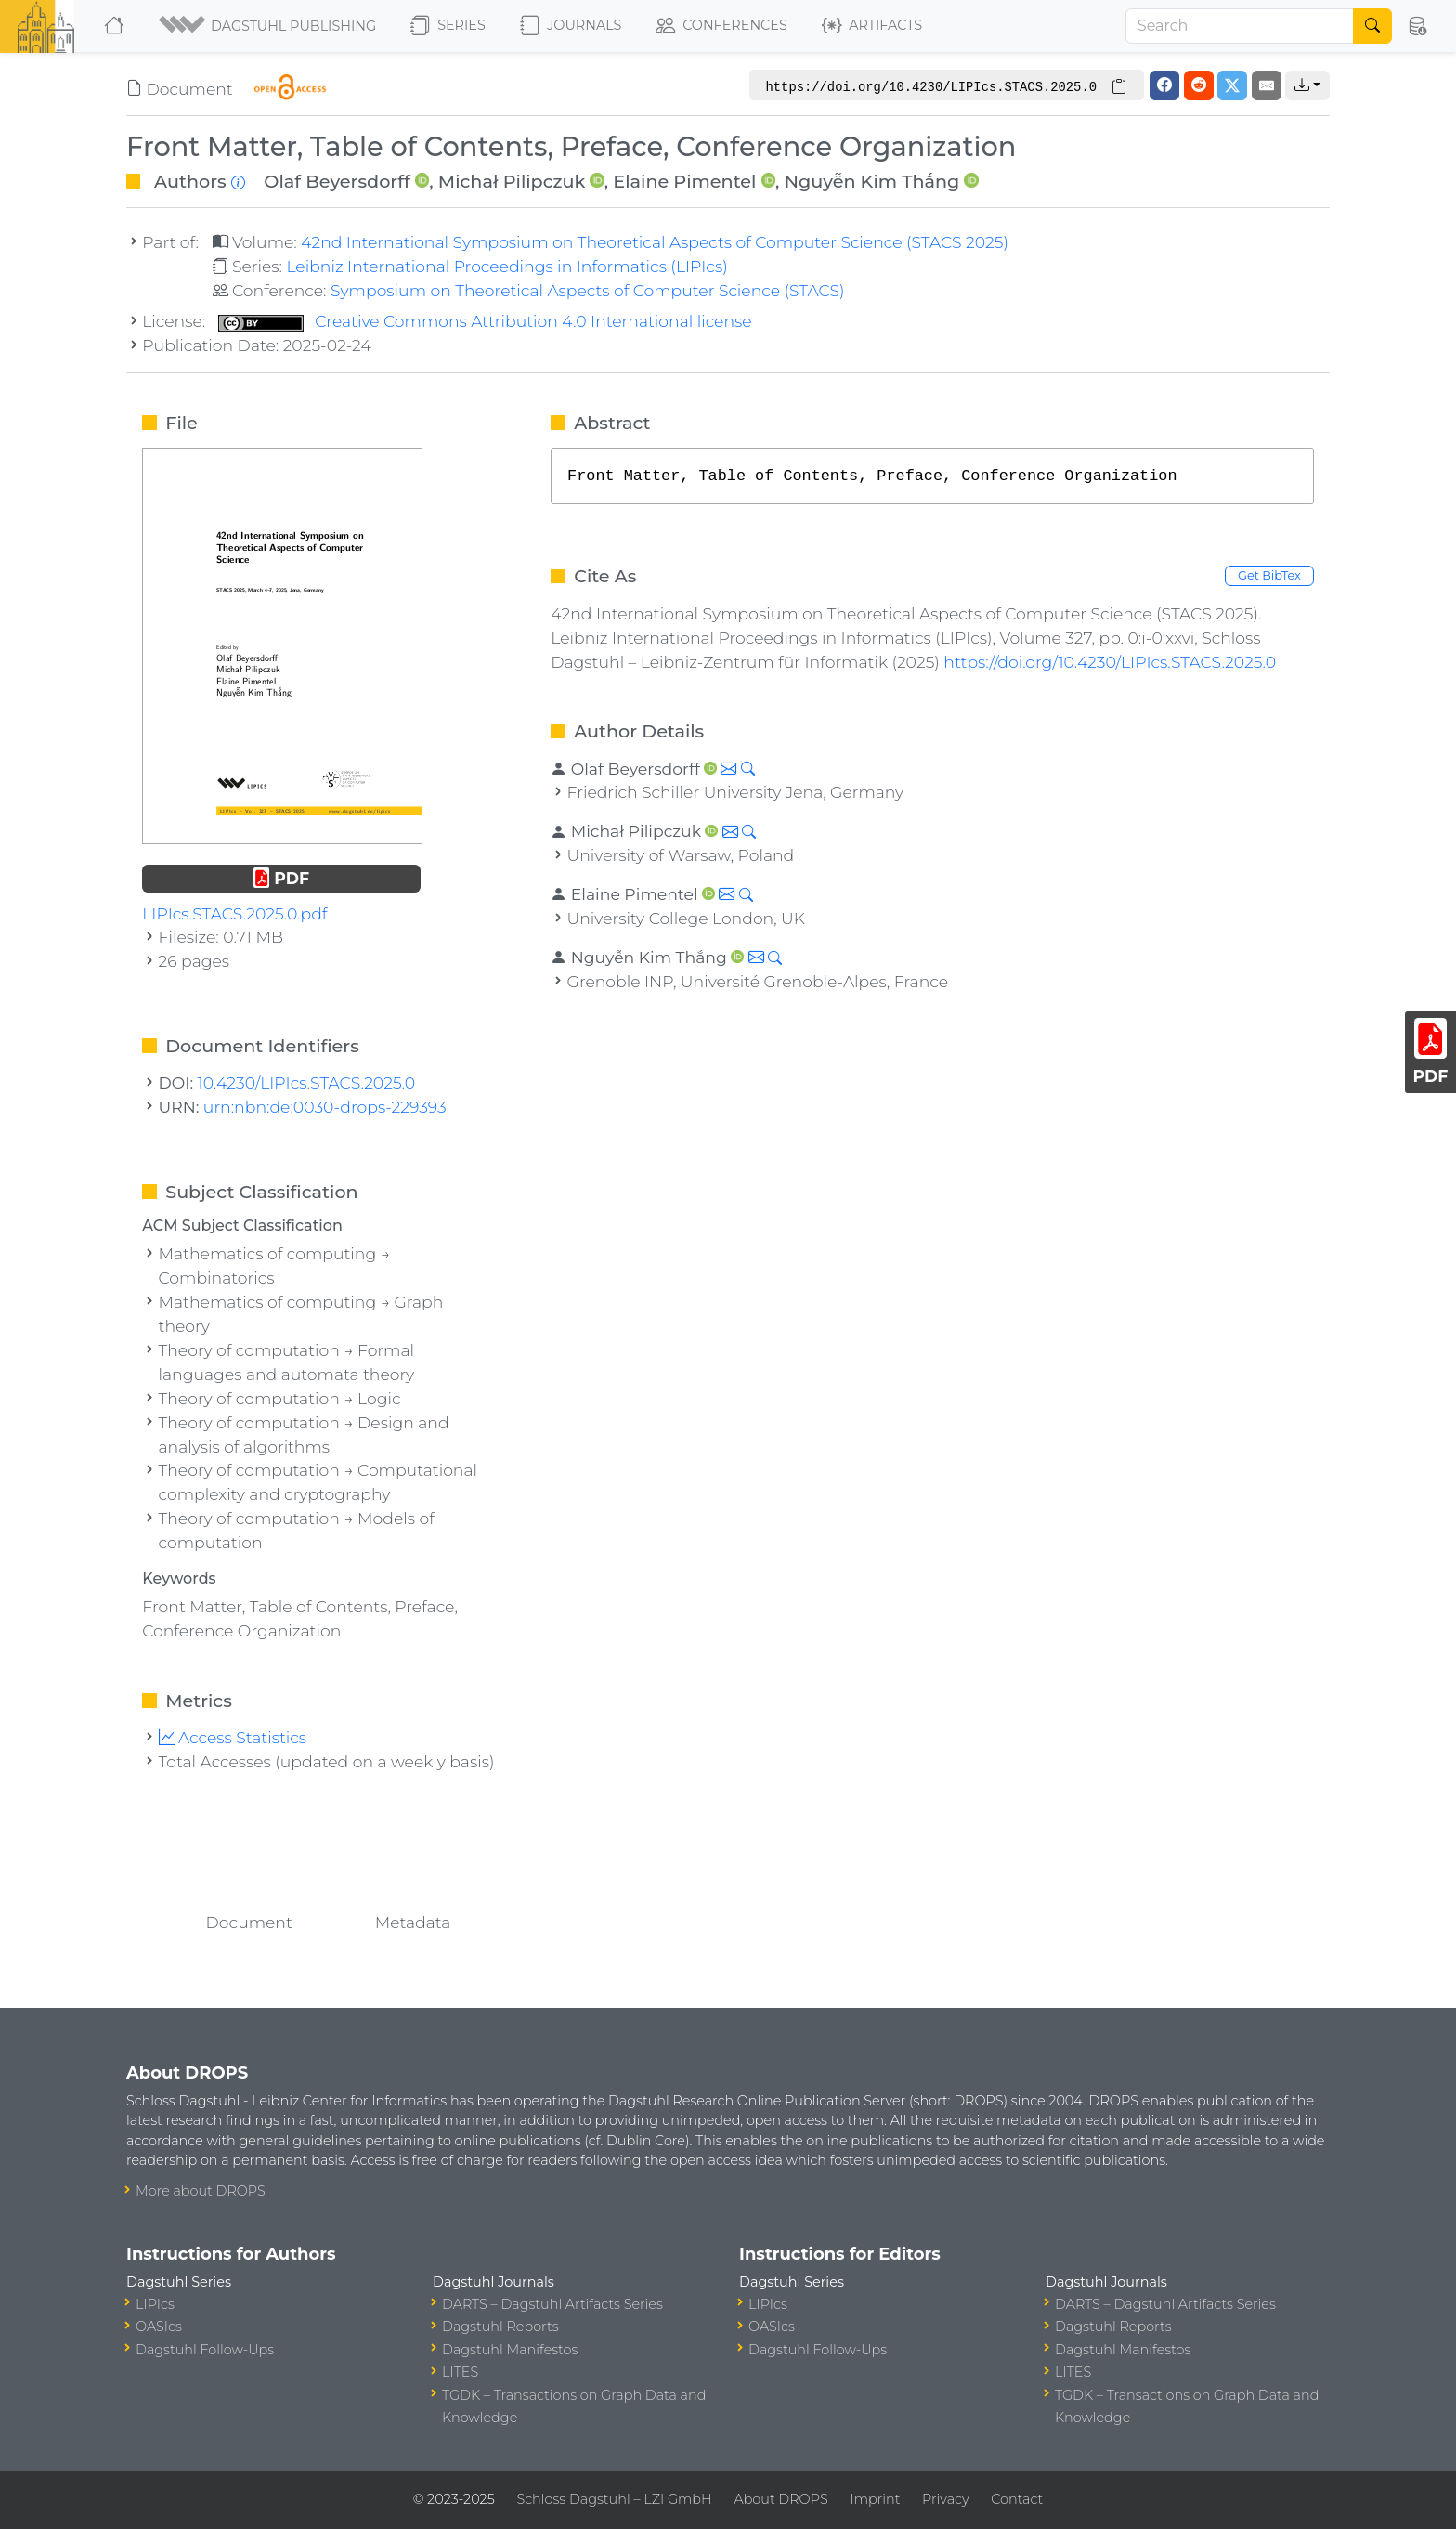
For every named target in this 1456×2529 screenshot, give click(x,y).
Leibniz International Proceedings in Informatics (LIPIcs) (506, 266)
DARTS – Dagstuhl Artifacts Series (552, 2304)
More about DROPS (201, 2191)
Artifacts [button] (872, 26)
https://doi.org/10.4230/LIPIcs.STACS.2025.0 (1109, 661)
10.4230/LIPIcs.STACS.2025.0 (307, 1082)
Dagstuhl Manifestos (510, 2349)
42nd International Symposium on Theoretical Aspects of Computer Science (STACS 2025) (654, 242)
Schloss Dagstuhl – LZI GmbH (613, 2499)
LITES (460, 2372)
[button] (269, 26)
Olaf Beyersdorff (337, 181)
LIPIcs (155, 2304)
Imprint (875, 2499)
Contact (1017, 2499)
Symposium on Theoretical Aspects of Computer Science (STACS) (588, 290)
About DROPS (780, 2499)
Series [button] (448, 26)
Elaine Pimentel (684, 181)
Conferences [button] (721, 26)
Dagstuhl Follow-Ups (205, 2349)
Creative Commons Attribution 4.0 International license (485, 321)
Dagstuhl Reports (500, 2326)
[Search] (1239, 26)
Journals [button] (570, 26)
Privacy (945, 2499)
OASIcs (159, 2326)
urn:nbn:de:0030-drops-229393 (325, 1106)
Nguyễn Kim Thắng (871, 181)
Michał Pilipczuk (511, 181)
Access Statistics (233, 1737)
